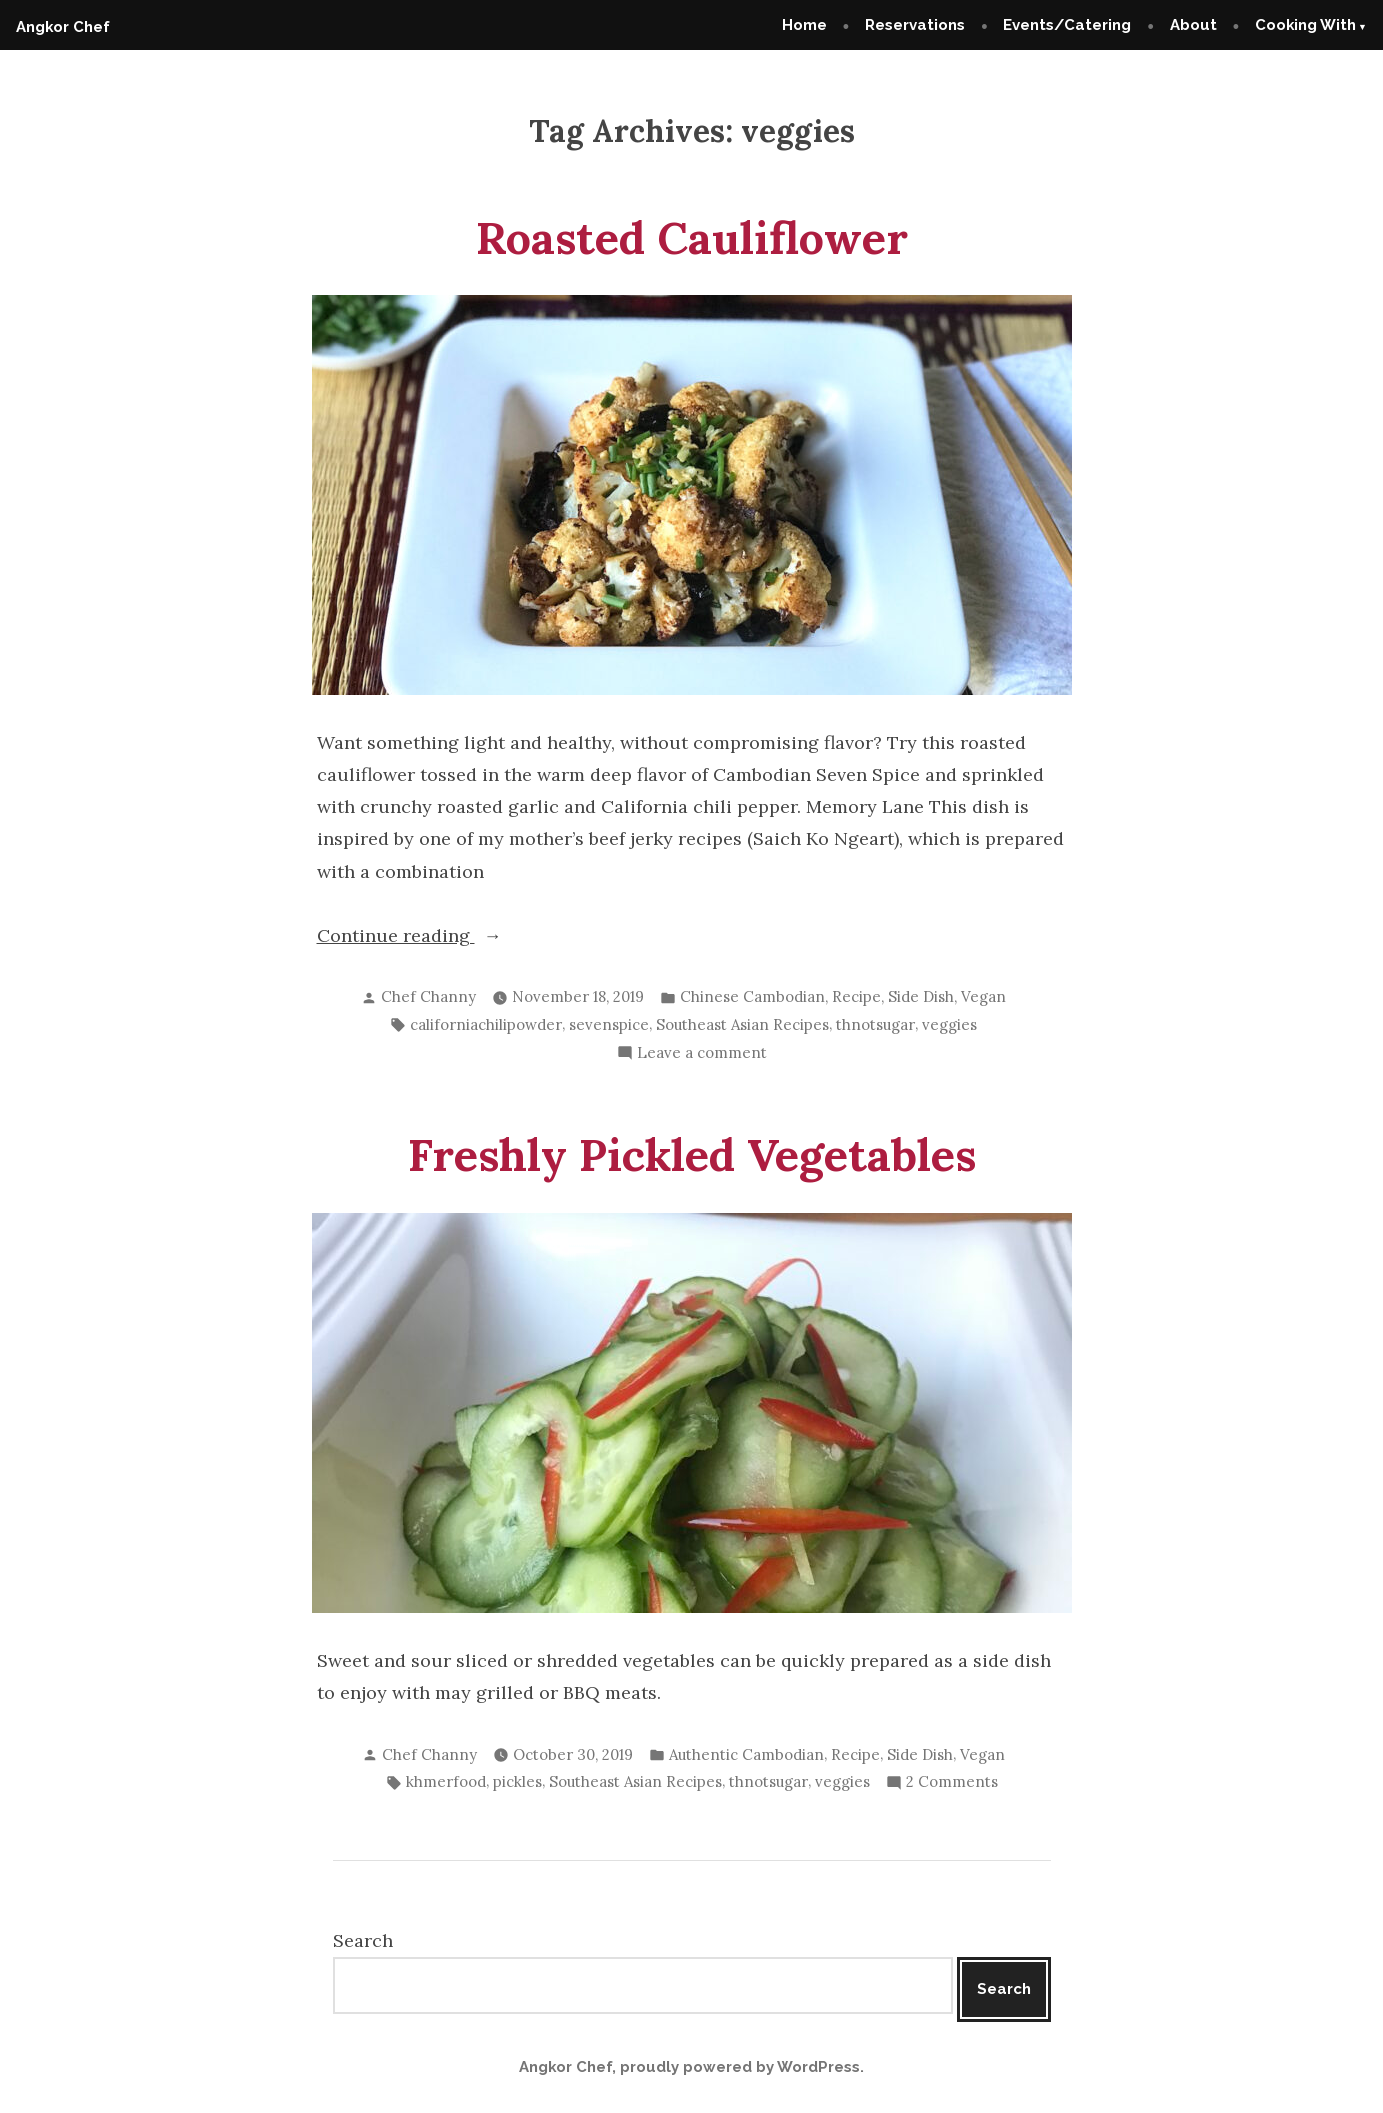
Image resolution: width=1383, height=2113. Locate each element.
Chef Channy (428, 996)
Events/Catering (1067, 25)
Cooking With (1305, 25)
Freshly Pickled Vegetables (692, 1154)
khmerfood (446, 1781)
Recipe (856, 996)
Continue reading (449, 936)
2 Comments (952, 1782)
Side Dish (921, 996)
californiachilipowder (486, 1024)
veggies (949, 1024)
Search (363, 1940)
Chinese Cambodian (752, 996)
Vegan (983, 996)
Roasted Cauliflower (692, 237)
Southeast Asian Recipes (742, 1024)
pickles (517, 1781)
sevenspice (609, 1024)
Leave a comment (702, 1053)
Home (804, 25)
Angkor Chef (63, 27)
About (1193, 25)
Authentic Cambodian (746, 1754)
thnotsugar (875, 1024)
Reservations (915, 25)
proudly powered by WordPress (740, 2067)
